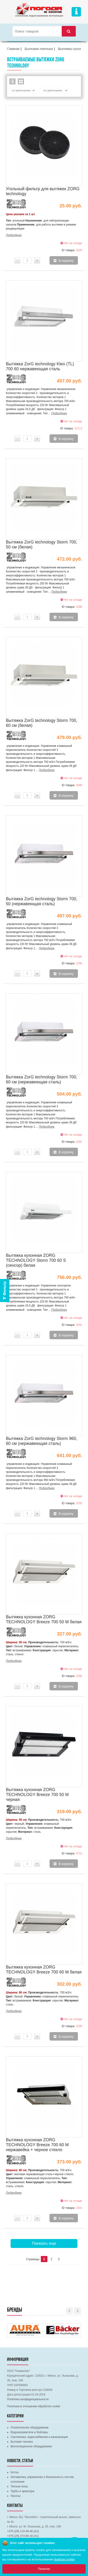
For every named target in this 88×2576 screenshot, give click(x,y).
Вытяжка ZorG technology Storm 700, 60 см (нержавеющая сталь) (41, 1079)
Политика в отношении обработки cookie (33, 2406)
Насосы (16, 2496)
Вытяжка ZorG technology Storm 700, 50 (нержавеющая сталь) (41, 901)
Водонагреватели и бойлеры (29, 2432)
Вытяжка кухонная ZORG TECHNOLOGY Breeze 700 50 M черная (37, 1794)
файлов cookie (64, 2559)
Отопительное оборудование (30, 2427)
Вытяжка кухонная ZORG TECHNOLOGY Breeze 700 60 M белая (44, 1969)
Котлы (15, 2472)
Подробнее (14, 235)
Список (12, 81)
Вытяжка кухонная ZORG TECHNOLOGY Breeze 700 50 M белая (44, 1619)
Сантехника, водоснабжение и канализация (39, 2437)
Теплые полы (19, 2486)
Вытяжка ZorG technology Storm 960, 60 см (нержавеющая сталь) (41, 1441)
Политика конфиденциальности (28, 2399)
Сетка (21, 81)
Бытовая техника (22, 2441)
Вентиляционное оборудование (31, 2446)
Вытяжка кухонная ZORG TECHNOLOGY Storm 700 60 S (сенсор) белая (36, 1260)
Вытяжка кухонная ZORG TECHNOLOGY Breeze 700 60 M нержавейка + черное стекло (37, 2144)
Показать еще (44, 2243)
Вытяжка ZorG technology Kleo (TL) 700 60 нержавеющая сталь (40, 366)
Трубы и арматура (22, 2491)
